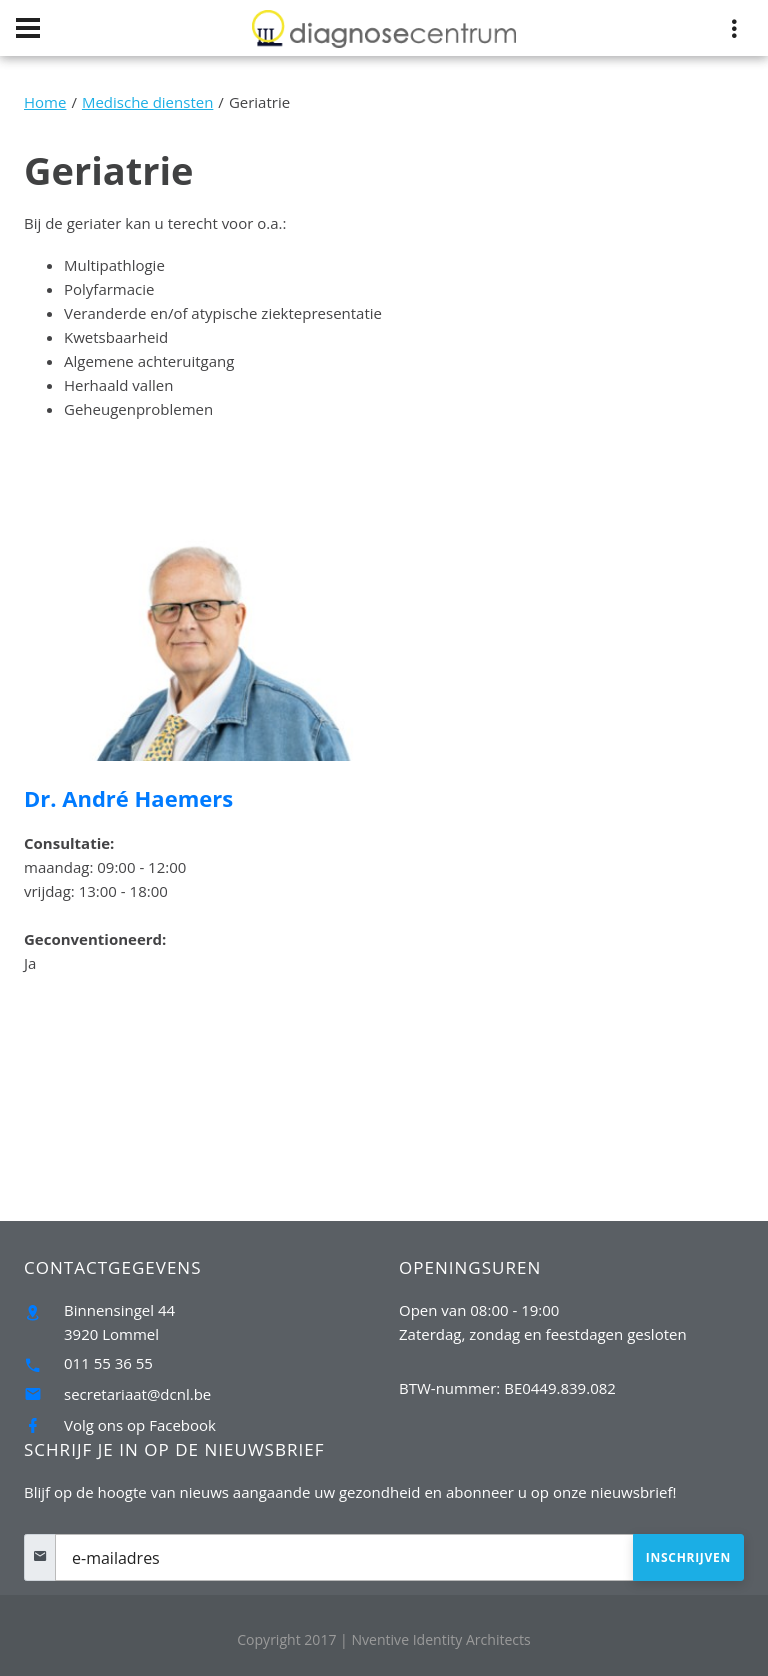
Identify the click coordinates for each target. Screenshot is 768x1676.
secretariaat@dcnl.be (137, 1394)
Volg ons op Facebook (140, 1425)
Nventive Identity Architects (440, 1639)
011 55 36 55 (108, 1363)
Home (45, 102)
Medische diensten (147, 102)
